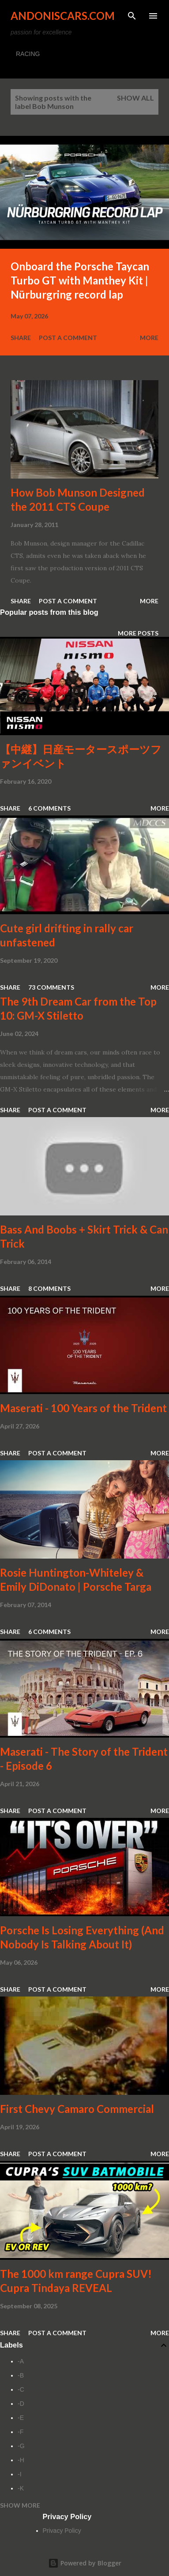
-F (20, 2431)
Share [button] (21, 337)
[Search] (132, 16)
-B (21, 2375)
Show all (135, 97)
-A (21, 2361)
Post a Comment (68, 337)
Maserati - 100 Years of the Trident (83, 1408)
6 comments (49, 808)
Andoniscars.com (63, 15)
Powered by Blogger (84, 2563)
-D (21, 2403)
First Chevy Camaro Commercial (77, 2108)
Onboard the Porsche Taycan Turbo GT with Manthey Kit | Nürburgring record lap (80, 280)
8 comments (49, 1288)
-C (21, 2389)
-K (21, 2488)
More (149, 337)
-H (21, 2460)
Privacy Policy (62, 2530)
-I (20, 2474)
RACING (28, 53)
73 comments (51, 987)
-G (21, 2445)
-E (21, 2417)
